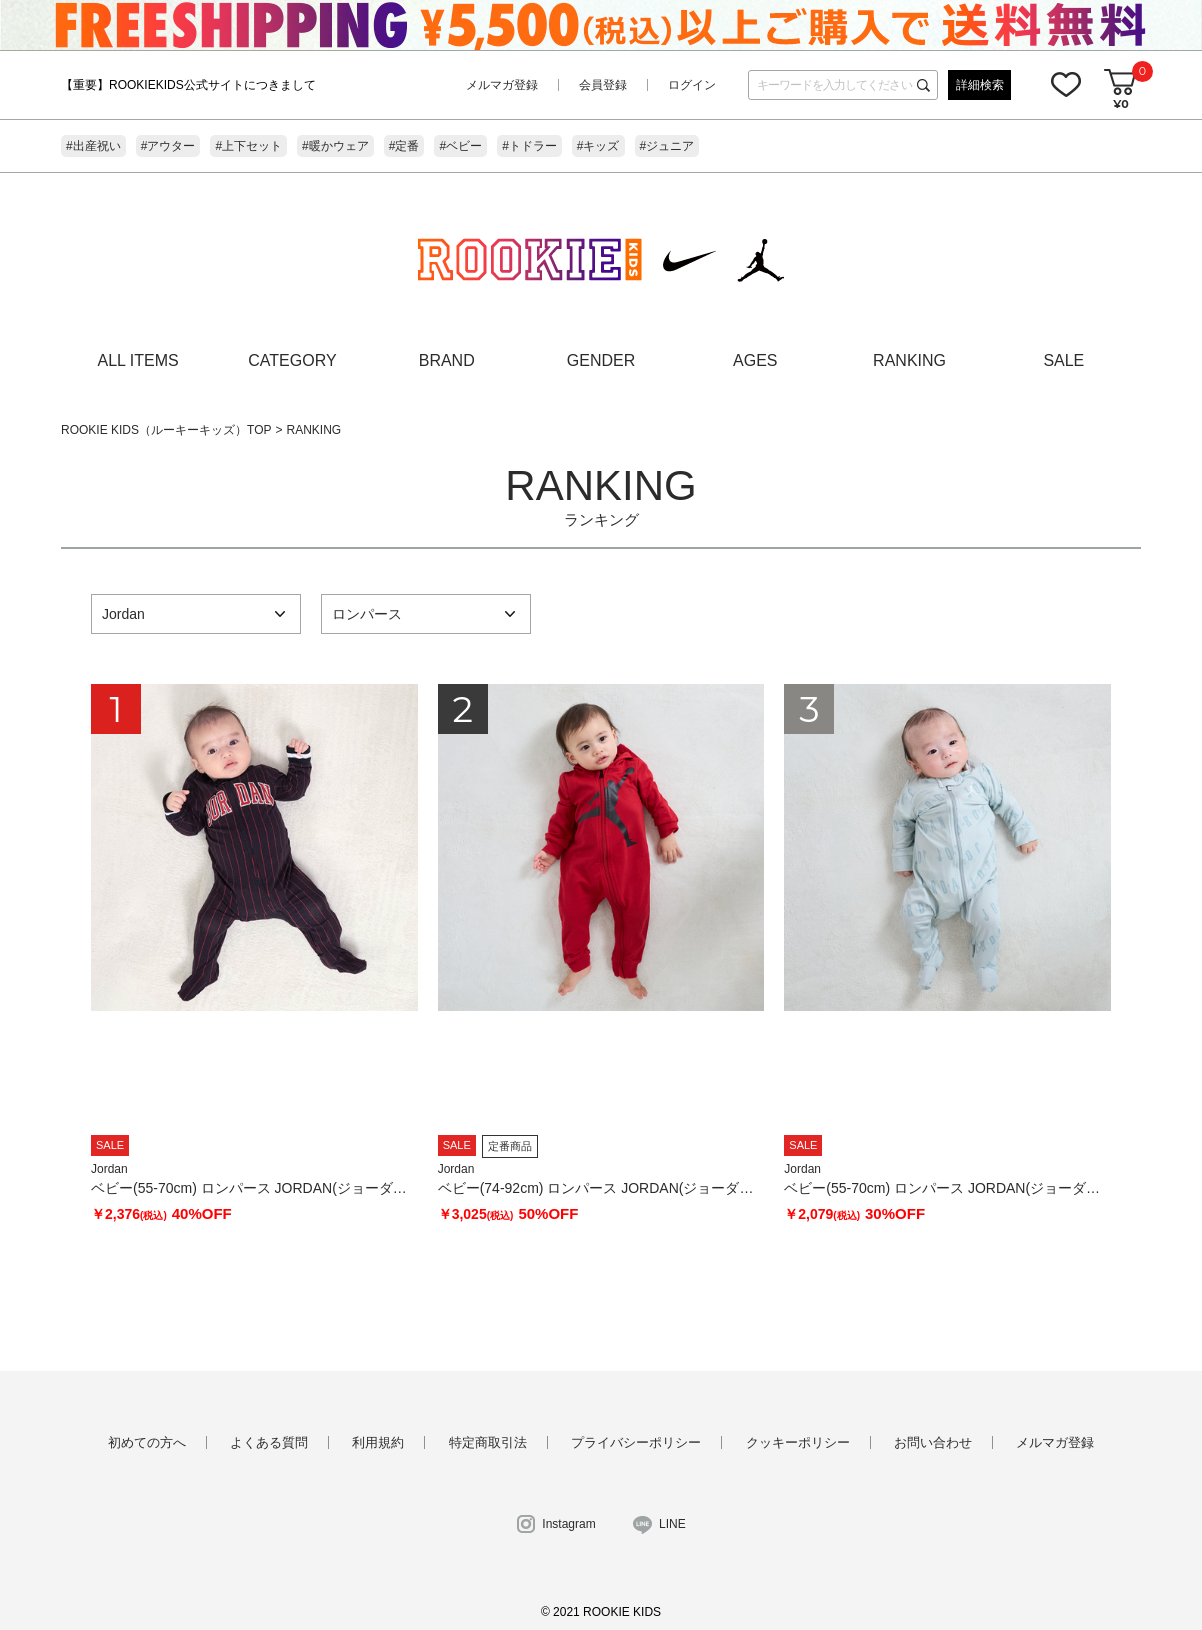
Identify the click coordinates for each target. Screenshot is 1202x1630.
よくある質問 (269, 1442)
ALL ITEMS (138, 360)
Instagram (568, 1524)
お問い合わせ (933, 1442)
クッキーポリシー (798, 1442)
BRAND (447, 360)
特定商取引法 (488, 1442)
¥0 (1120, 103)
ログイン (692, 85)
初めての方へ (147, 1442)
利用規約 (378, 1442)
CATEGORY (292, 360)
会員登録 (603, 85)
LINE (672, 1524)
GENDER (601, 360)
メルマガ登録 (502, 85)
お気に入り (1066, 84)
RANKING (909, 360)
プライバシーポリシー (636, 1442)
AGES (755, 360)
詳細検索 (980, 85)
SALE (1063, 360)
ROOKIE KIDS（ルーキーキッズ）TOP (166, 430)
